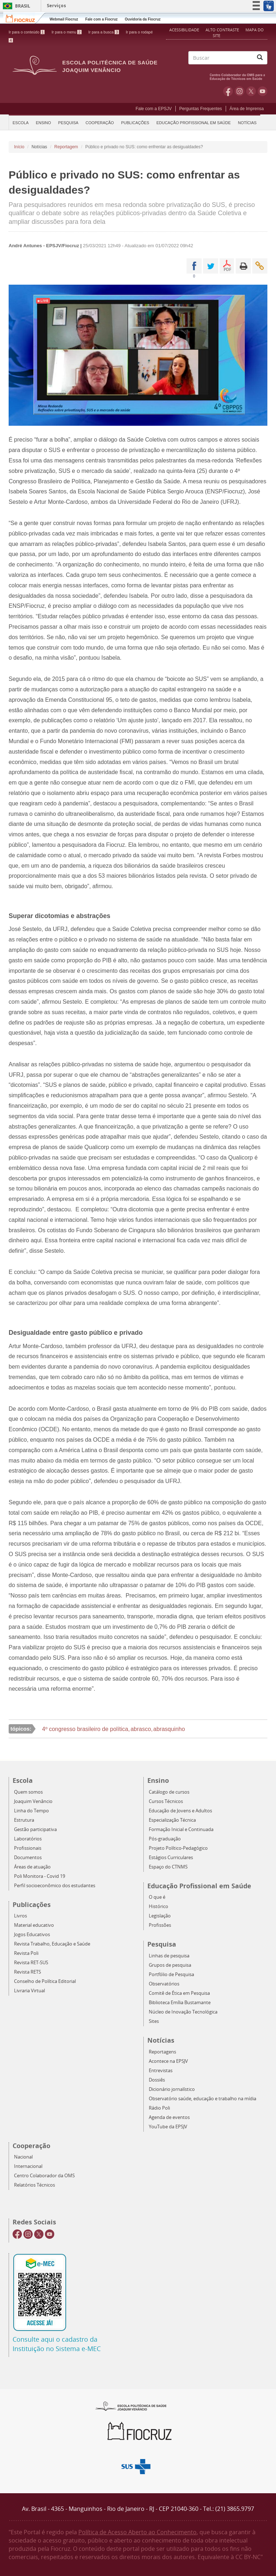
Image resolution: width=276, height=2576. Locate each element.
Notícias (247, 123)
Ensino (43, 123)
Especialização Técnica (172, 1820)
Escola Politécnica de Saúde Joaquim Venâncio (109, 66)
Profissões (160, 1925)
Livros (20, 1916)
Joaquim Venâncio (33, 1801)
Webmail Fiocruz (64, 19)
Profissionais (27, 1848)
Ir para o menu (66, 32)
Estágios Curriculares (171, 1857)
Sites (154, 2021)
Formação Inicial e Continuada (181, 1829)
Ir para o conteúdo (27, 32)
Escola (21, 123)
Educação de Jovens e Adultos (180, 1811)
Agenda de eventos (169, 2117)
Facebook (228, 91)
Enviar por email (259, 266)
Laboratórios (28, 1839)
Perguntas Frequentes (200, 108)
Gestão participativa (35, 1829)
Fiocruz (24, 18)
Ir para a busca (103, 32)
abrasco (140, 1729)
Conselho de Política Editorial (45, 1981)
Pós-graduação (165, 1839)
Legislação (160, 1916)
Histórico (158, 1906)
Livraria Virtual (29, 1991)
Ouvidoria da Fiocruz (142, 19)
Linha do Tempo (31, 1811)
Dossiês (157, 2080)
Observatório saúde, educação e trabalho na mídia (202, 2099)
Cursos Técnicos (166, 1801)
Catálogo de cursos (169, 1792)
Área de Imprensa (247, 108)
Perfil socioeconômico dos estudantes (54, 1886)
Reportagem (66, 146)
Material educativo (34, 1925)
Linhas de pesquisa (169, 1956)
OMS (238, 76)
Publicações (135, 123)
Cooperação (100, 123)
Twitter (251, 91)
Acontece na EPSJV (168, 2061)
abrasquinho (169, 1729)
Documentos (28, 1857)
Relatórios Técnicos (34, 2185)
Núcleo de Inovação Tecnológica (183, 2012)
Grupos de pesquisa (170, 1965)
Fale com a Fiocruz (101, 19)
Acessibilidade (184, 29)
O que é (157, 1897)
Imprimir (243, 266)
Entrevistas (160, 2070)
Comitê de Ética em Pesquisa (179, 1993)
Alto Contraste (223, 29)
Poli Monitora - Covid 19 (39, 1876)
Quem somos (28, 1792)
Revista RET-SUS (31, 1963)
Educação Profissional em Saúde (193, 123)
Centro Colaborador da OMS (44, 2176)
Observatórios (164, 1984)
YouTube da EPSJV (168, 2127)
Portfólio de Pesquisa (171, 1974)
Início (19, 146)
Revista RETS (27, 1972)
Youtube (262, 91)
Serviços (56, 6)
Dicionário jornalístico (172, 2089)
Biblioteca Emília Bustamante (180, 2002)
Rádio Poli (159, 2108)
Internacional (28, 2166)
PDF (227, 266)
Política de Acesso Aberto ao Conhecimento (137, 2532)
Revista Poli (26, 1953)
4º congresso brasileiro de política (85, 1729)
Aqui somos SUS (138, 2466)
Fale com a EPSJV (153, 108)
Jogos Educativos (32, 1934)
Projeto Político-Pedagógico (178, 1848)
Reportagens (162, 2052)
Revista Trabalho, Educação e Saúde (52, 1944)
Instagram (239, 91)
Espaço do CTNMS (168, 1867)
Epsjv (131, 2406)
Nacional (23, 2157)
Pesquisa (68, 123)
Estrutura (24, 1820)
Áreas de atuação (32, 1867)
